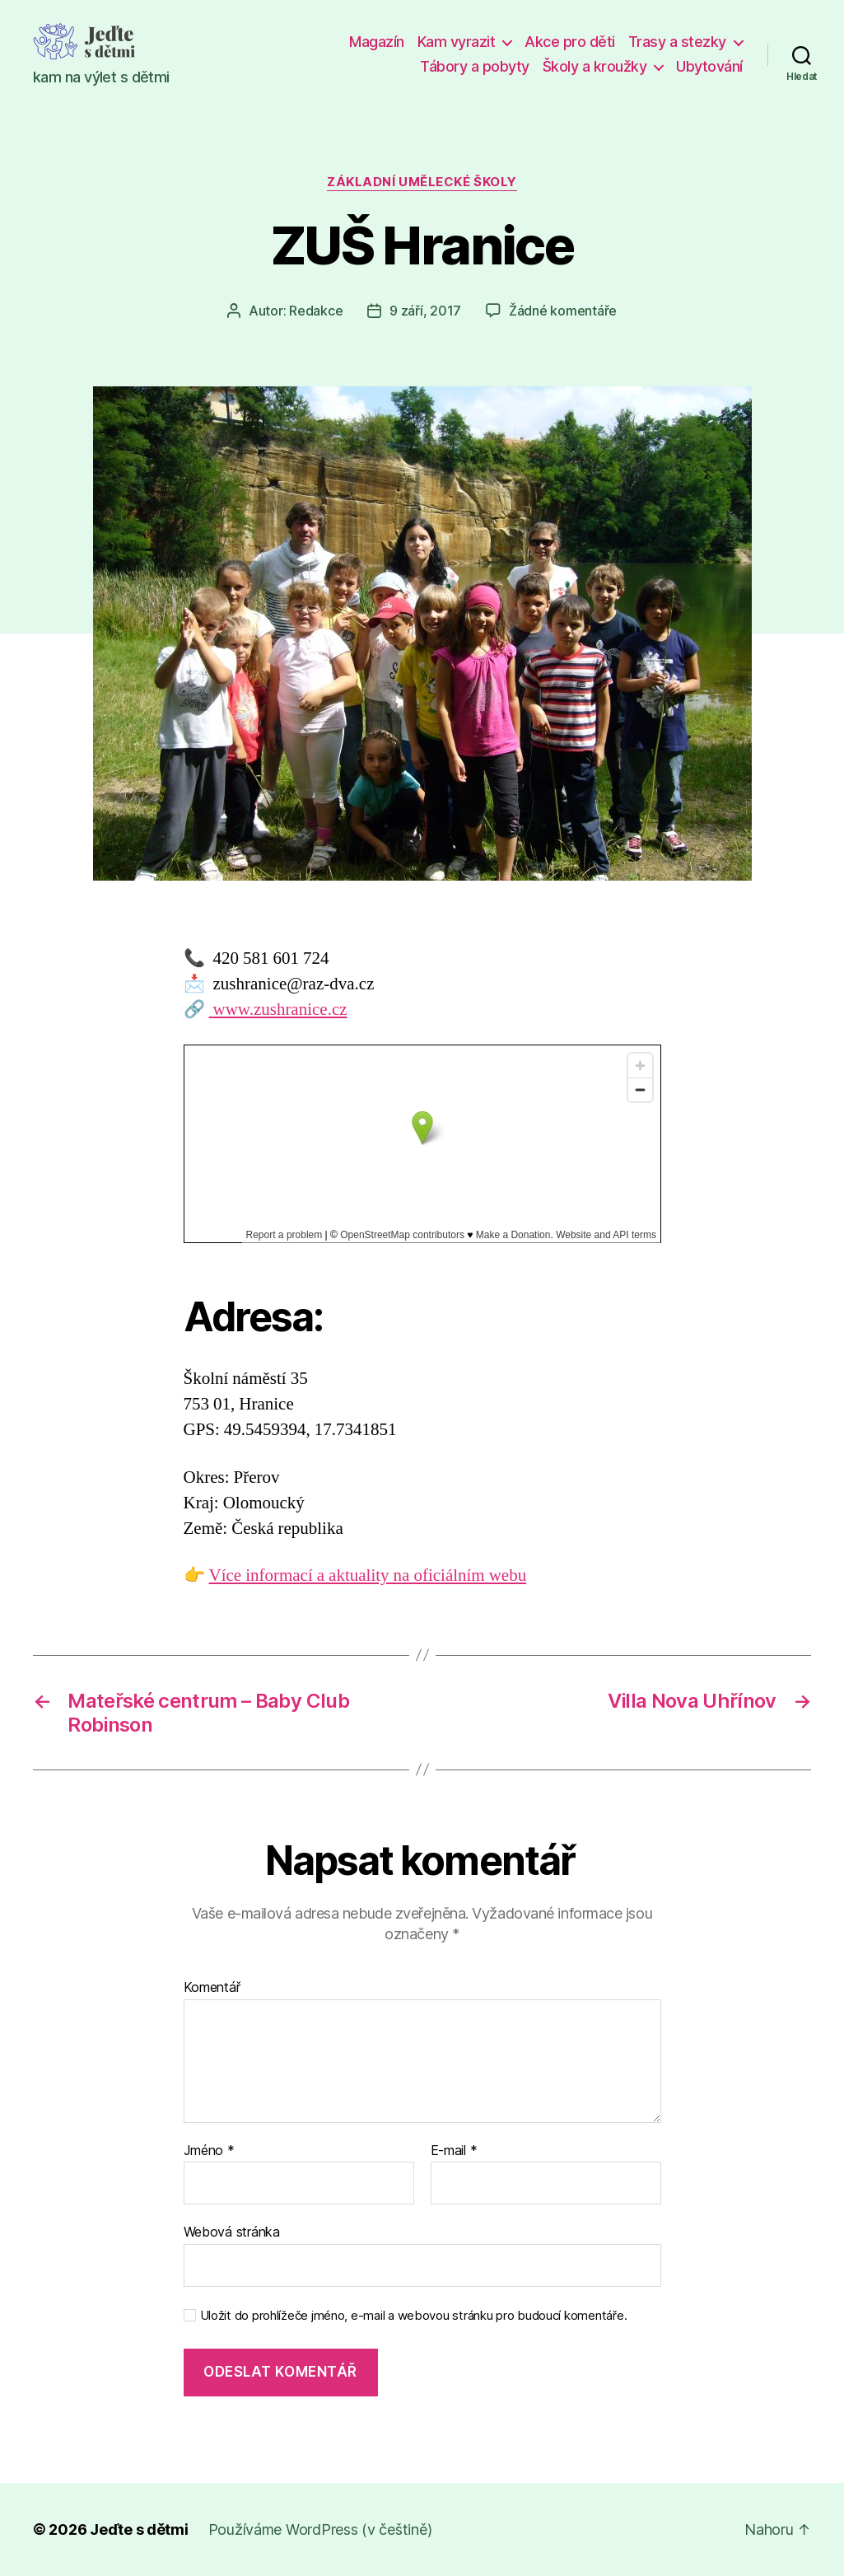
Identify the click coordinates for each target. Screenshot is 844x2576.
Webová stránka (232, 2231)
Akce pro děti (570, 41)
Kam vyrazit (456, 41)
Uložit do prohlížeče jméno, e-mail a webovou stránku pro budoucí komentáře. (413, 2315)
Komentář (212, 1987)
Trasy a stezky (677, 41)
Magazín (376, 41)
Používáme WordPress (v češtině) (320, 2529)
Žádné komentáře (563, 310)
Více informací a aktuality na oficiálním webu (368, 1575)
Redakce (316, 310)
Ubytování (709, 66)
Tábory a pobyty (474, 66)
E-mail (454, 2151)
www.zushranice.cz (278, 1009)
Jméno (209, 2151)
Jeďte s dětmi (139, 2529)
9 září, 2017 (425, 310)
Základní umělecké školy (422, 182)
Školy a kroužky (595, 66)
